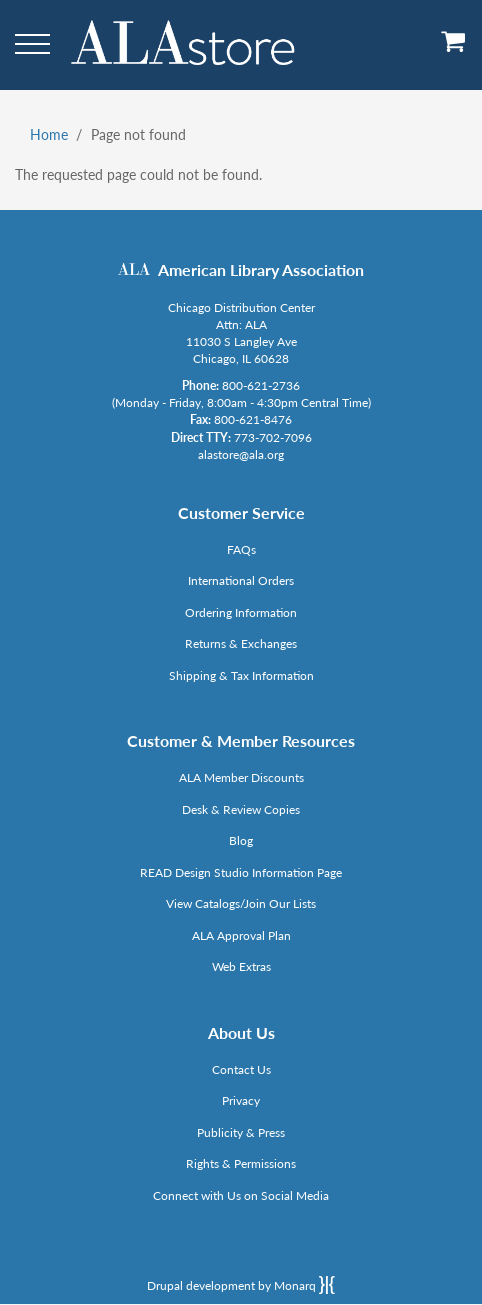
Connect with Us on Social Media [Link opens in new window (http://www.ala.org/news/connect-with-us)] (241, 1195)
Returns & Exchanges (241, 643)
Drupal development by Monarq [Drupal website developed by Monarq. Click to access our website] (241, 1285)
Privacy (241, 1100)
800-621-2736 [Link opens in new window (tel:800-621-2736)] (261, 385)
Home (49, 134)
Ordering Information (241, 612)
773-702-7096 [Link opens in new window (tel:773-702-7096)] (273, 437)
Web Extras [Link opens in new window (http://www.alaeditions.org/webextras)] (241, 966)
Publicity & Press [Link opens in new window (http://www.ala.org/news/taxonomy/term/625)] (241, 1132)
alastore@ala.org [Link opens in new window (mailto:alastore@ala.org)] (241, 454)
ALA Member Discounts (241, 777)
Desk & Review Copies (241, 809)
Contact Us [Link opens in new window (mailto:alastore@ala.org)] (241, 1069)
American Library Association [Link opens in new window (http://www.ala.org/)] (261, 269)
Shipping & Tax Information (241, 675)
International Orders (241, 580)
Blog (241, 840)
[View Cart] (454, 48)
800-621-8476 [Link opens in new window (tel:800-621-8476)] (253, 419)
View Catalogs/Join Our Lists (241, 903)
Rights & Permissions (241, 1163)
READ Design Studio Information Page (241, 872)
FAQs (241, 549)
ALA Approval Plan (241, 935)
